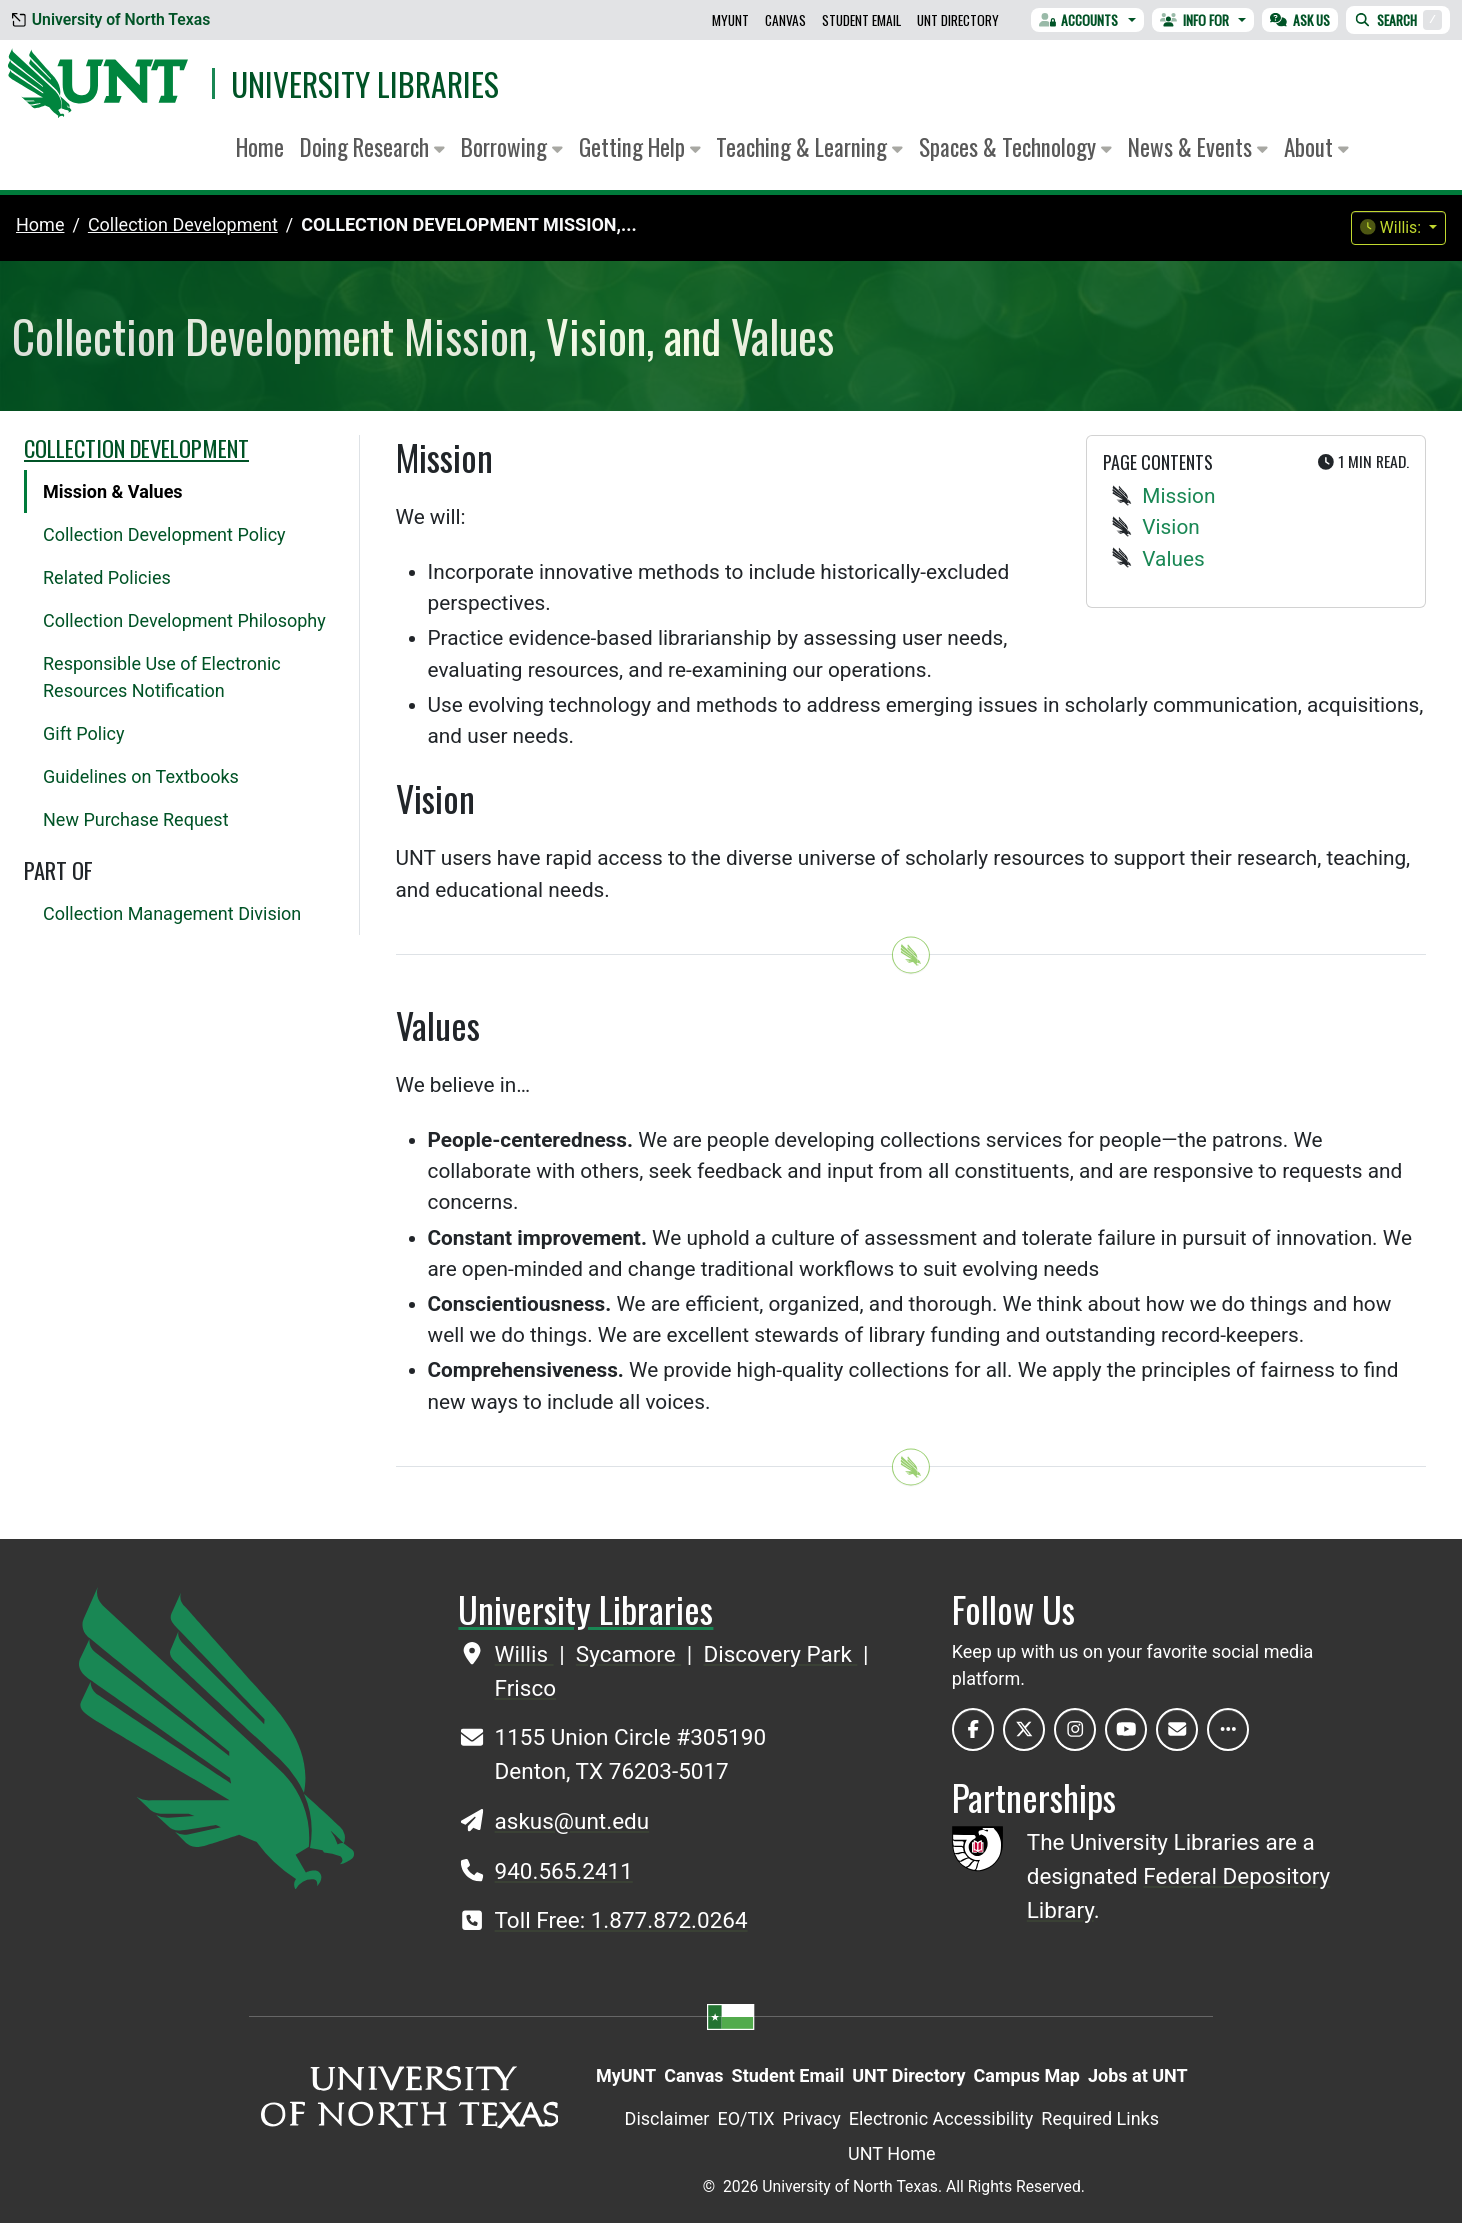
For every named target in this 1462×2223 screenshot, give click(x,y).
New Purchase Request (136, 819)
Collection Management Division (172, 913)
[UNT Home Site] (216, 1736)
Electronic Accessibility (941, 2118)
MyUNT (730, 20)
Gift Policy (83, 733)
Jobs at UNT (1138, 2075)
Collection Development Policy (164, 534)
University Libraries (365, 83)
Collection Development (136, 448)
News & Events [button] (1198, 147)
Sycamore (628, 1654)
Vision (1170, 527)
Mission (1178, 496)
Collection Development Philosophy (184, 620)
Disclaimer (667, 2118)
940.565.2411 (564, 1871)
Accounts (1079, 20)
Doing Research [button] (372, 147)
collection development (183, 224)
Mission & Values (113, 491)
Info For (1194, 20)
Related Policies (107, 577)
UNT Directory (958, 20)
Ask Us (1300, 20)
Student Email (861, 20)
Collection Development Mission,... (468, 224)
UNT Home (892, 2153)
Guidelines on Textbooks (141, 776)
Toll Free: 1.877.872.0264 (621, 1920)
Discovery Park (780, 1654)
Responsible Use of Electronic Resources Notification (162, 677)
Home (260, 147)
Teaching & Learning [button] (809, 147)
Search (1398, 20)
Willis (524, 1654)
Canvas (785, 20)
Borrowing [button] (512, 147)
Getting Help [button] (640, 147)
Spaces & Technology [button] (1015, 147)
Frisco (525, 1688)
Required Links (1100, 2118)
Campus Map (1027, 2075)
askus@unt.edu (572, 1821)
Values (1173, 559)
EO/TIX (745, 2118)
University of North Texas (111, 19)
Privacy (812, 2118)
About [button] (1316, 147)
